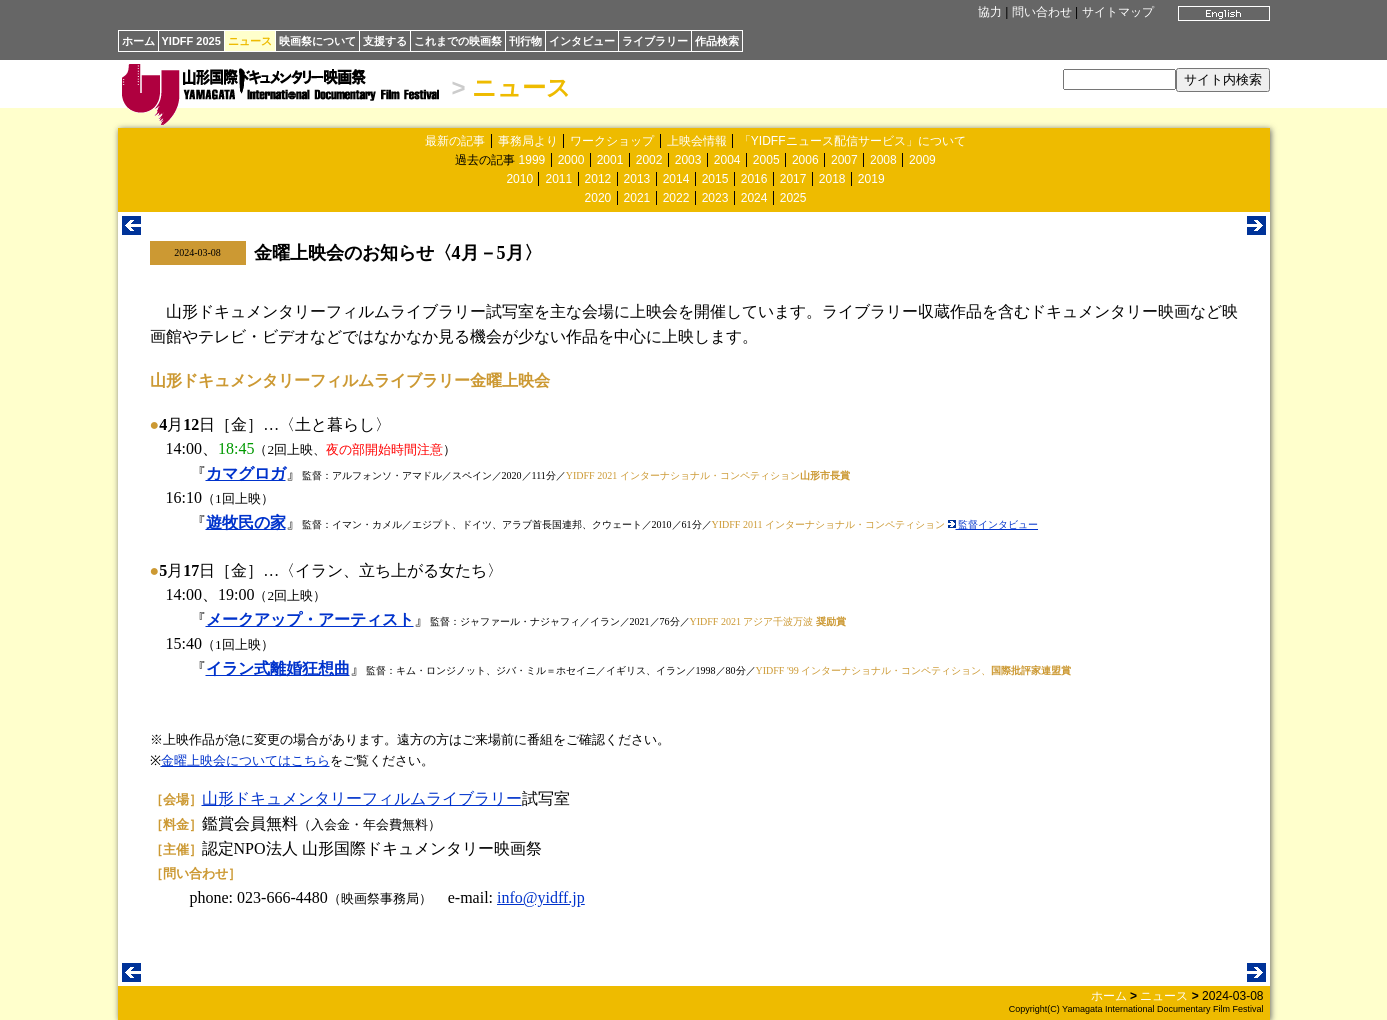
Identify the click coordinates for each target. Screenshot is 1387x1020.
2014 (676, 179)
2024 (754, 198)
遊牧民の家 (246, 522)
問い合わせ (1042, 12)
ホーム (138, 41)
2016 (754, 179)
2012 (598, 179)
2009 (922, 160)
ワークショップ (612, 141)
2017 (793, 179)
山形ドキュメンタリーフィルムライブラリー (362, 798)
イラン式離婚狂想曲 (278, 668)
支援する (385, 41)
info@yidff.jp (541, 897)
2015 (715, 179)
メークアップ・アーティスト (310, 619)
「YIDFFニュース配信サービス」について (852, 141)
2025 (793, 198)
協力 (990, 12)
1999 (532, 160)
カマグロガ (246, 473)
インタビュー (582, 41)
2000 (571, 160)
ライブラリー (655, 41)
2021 (637, 198)
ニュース (250, 41)
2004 (727, 160)
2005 (766, 160)
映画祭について (317, 41)
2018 (832, 179)
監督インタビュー (993, 524)
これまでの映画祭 (458, 41)
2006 (805, 160)
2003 (688, 160)
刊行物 (525, 41)
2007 (844, 160)
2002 (649, 160)
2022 (676, 198)
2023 (715, 198)
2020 (598, 198)
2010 (519, 179)
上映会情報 (697, 141)
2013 (637, 179)
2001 (610, 160)
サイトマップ (1118, 12)
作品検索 (717, 41)
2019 (871, 179)
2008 (883, 160)
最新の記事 (455, 141)
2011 (558, 179)
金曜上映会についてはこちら (245, 760)
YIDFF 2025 (191, 41)
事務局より (528, 141)
